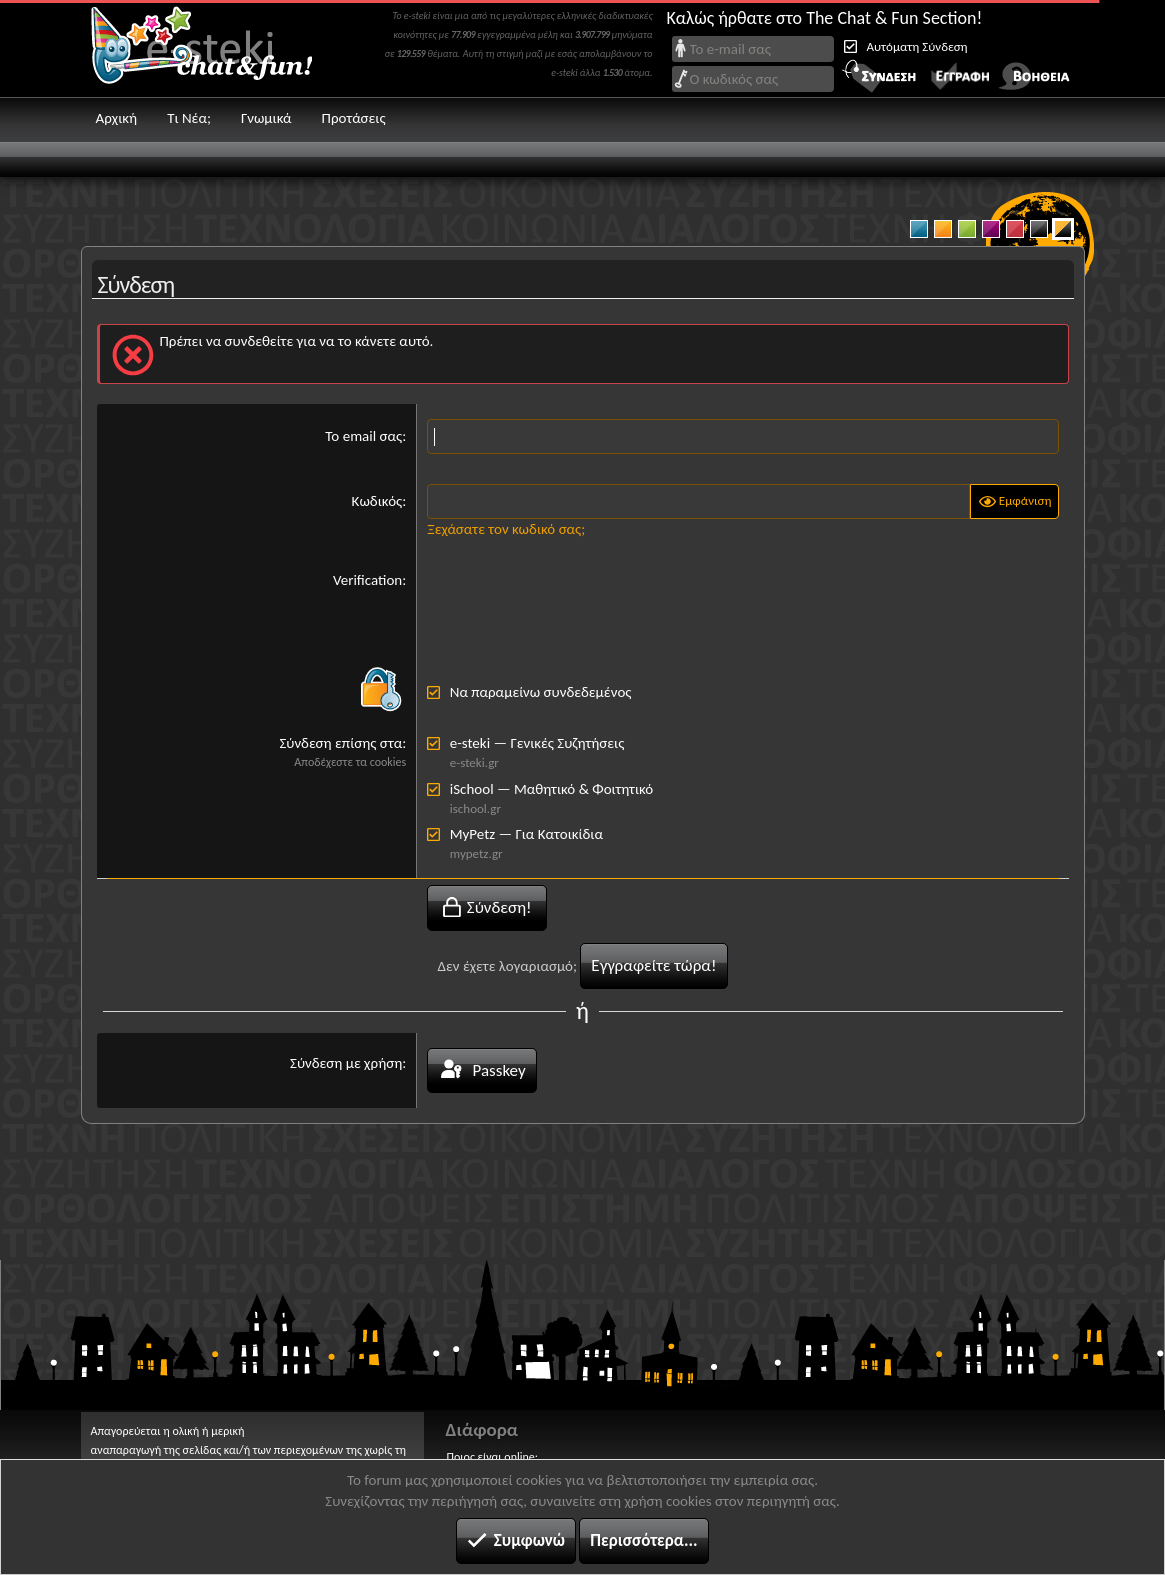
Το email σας (363, 436)
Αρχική (117, 118)
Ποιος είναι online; (492, 1457)
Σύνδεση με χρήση (346, 1063)
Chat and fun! (216, 48)
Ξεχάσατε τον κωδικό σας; (506, 529)
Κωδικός (377, 501)
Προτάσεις (354, 118)
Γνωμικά (266, 118)
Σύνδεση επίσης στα (340, 743)
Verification (367, 580)
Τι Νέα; (189, 118)
